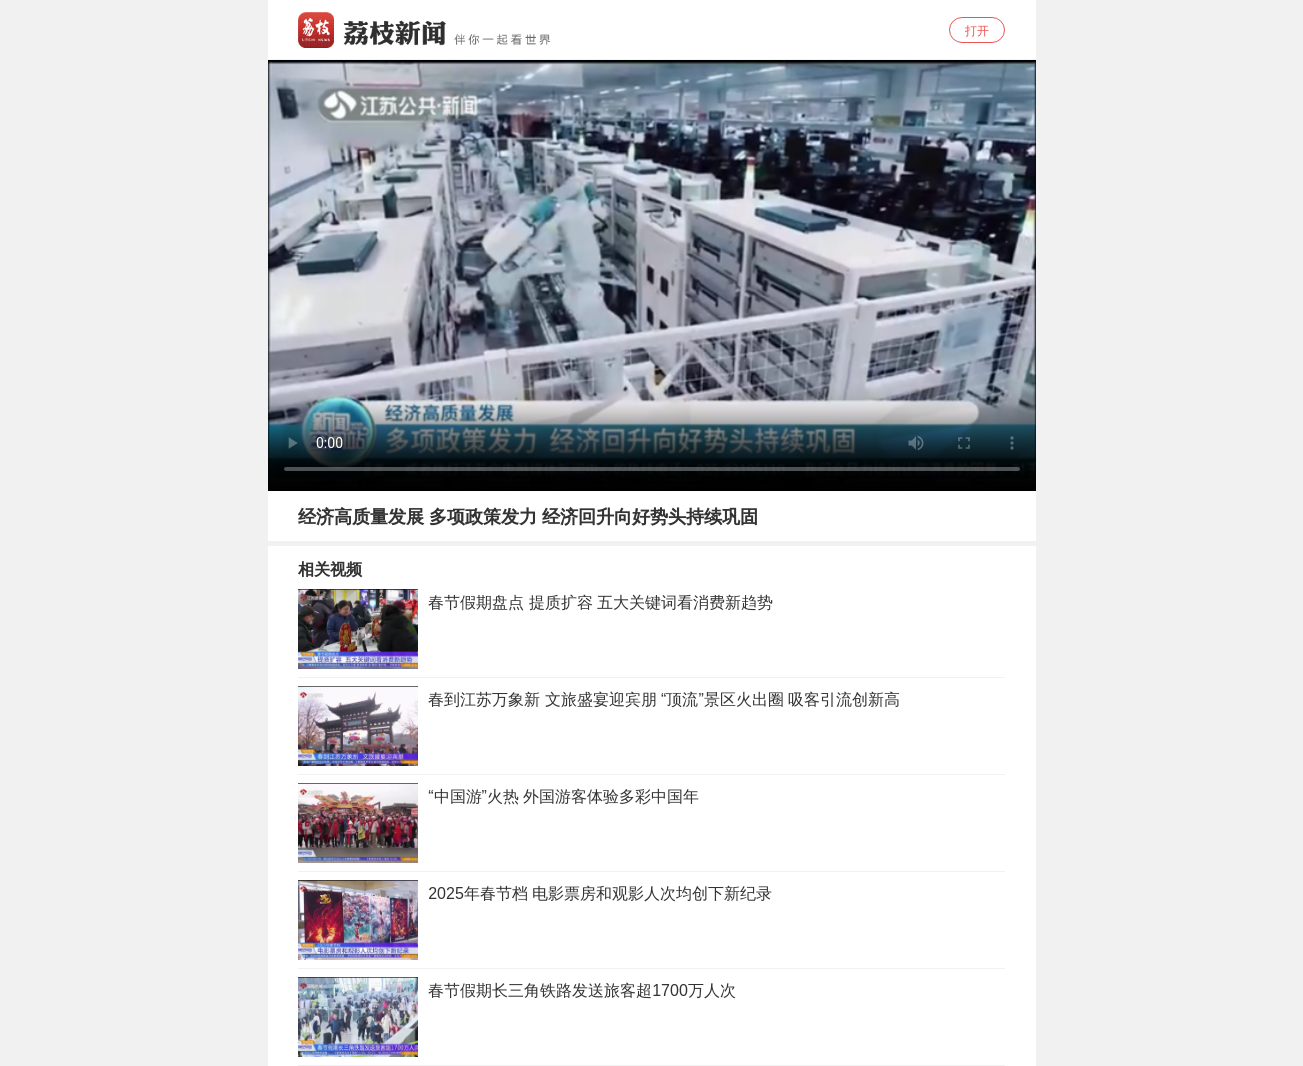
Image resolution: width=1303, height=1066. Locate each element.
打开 (977, 31)
